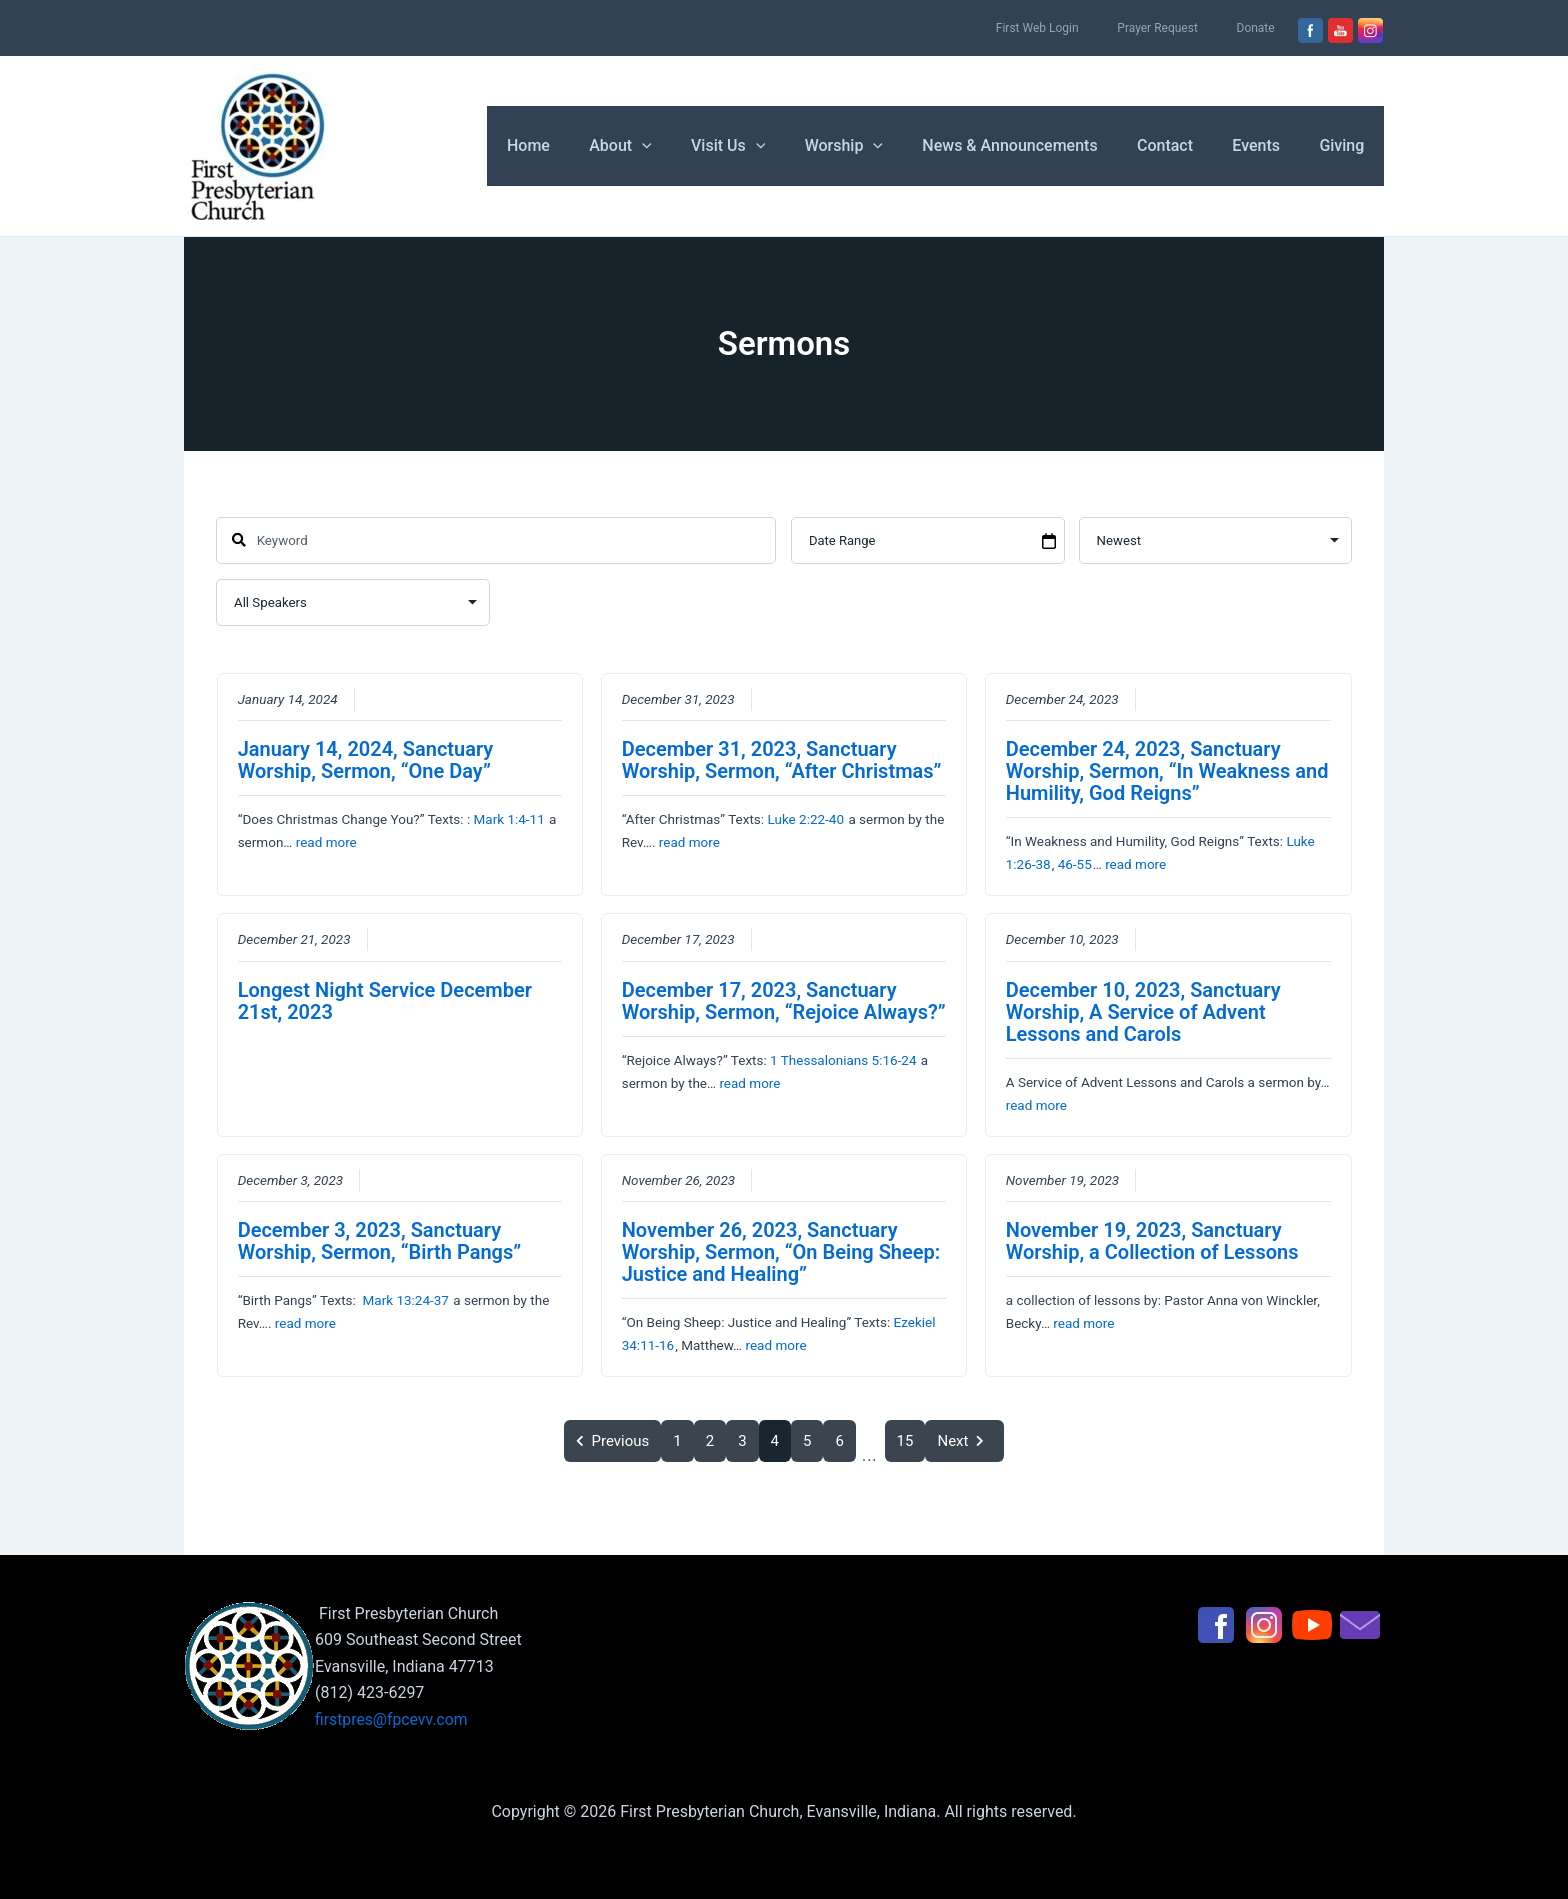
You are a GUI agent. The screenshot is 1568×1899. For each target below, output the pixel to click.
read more (326, 842)
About (668, 146)
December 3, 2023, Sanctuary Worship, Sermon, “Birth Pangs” (380, 1241)
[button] (690, 146)
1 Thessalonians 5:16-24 (843, 1060)
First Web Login (1073, 28)
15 (905, 1441)
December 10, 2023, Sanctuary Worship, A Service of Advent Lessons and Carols (1143, 1012)
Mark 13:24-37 (405, 1300)
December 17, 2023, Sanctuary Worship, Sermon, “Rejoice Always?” (784, 1001)
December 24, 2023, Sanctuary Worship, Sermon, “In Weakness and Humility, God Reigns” (1167, 771)
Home (583, 145)
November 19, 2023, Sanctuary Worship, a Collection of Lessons (1152, 1241)
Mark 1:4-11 (508, 819)
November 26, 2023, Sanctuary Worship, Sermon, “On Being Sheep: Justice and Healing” (781, 1252)
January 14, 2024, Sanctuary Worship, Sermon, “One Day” (366, 760)
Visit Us (768, 146)
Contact (1183, 145)
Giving (1345, 145)
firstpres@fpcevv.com (392, 1719)
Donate (1263, 28)
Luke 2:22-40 (805, 819)
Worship (877, 146)
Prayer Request (1179, 28)
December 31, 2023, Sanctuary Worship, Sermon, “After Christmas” (782, 760)
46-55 (1075, 864)
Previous (613, 1441)
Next (964, 1441)
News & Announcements (1035, 145)
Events (1267, 145)
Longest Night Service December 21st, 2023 (385, 1001)
